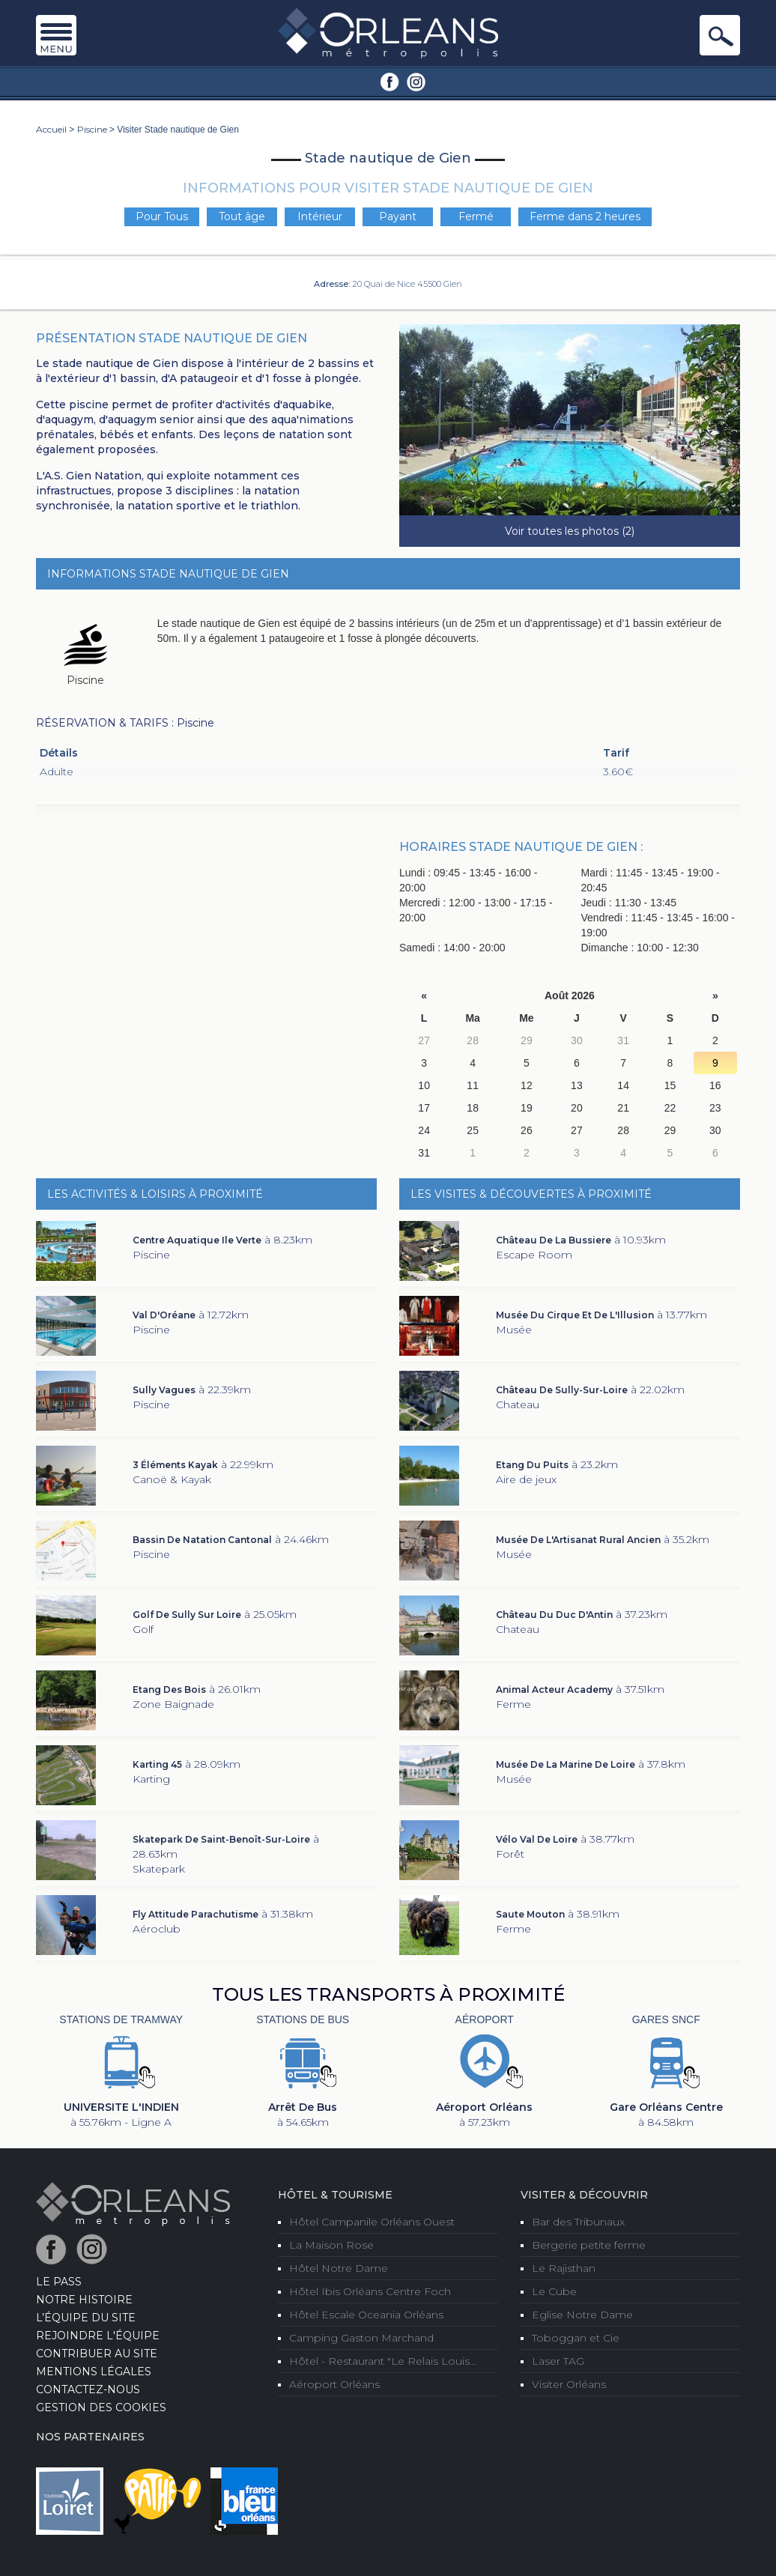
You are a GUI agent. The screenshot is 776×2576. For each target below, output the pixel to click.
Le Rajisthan (563, 2268)
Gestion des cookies (101, 2407)
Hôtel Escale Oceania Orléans (366, 2314)
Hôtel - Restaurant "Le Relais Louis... (382, 2361)
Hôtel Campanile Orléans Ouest (372, 2221)
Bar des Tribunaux (578, 2221)
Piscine (92, 129)
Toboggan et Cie (575, 2338)
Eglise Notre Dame (582, 2314)
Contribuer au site (96, 2353)
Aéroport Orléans (334, 2384)
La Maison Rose (331, 2245)
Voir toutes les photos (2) (569, 531)
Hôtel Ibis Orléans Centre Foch (370, 2291)
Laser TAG (558, 2361)
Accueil (51, 129)
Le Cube (554, 2291)
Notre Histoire (84, 2299)
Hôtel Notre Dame (338, 2268)
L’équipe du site (86, 2317)
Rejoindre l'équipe (98, 2335)
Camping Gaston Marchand (361, 2338)
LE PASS (59, 2281)
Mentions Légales (93, 2371)
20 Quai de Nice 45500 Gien (407, 284)
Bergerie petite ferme (589, 2245)
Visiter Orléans (569, 2384)
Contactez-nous (88, 2389)
